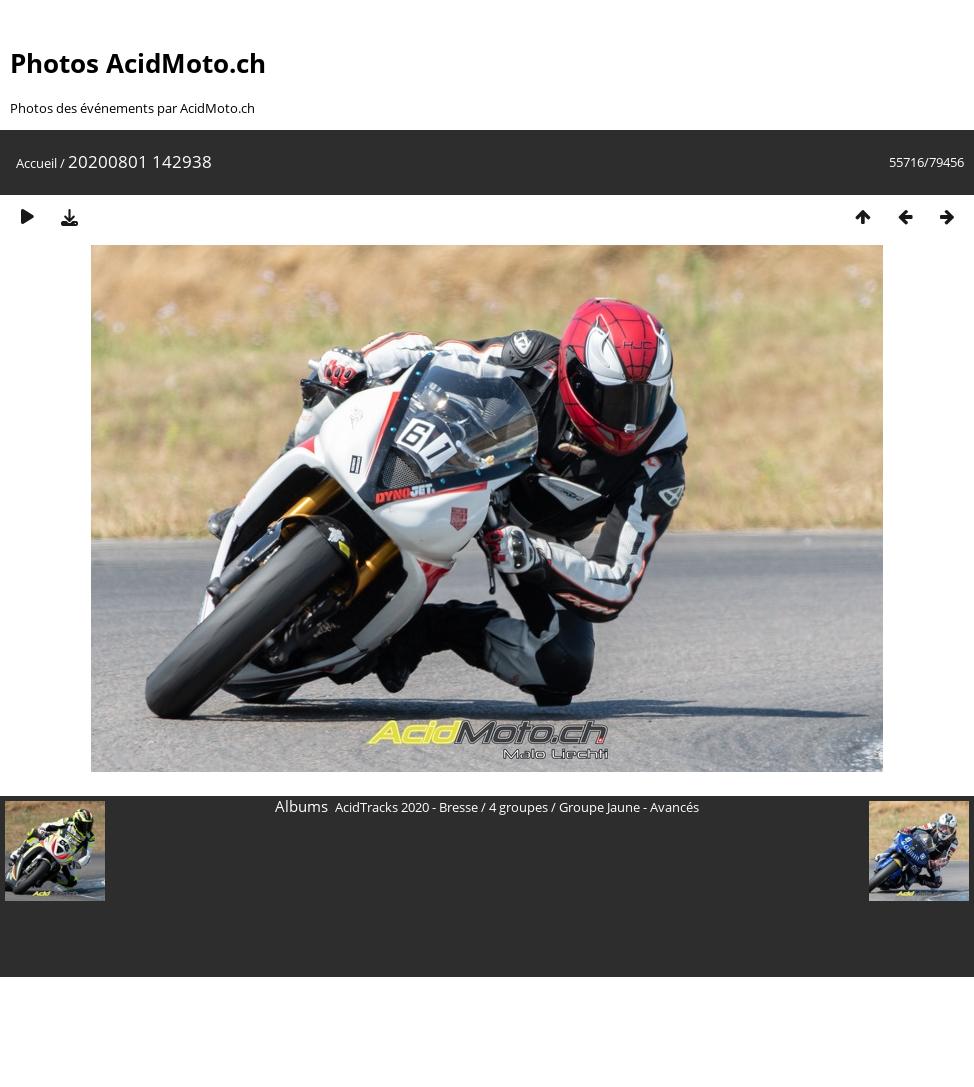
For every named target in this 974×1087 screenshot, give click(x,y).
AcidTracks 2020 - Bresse (406, 807)
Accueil (36, 163)
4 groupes (518, 807)
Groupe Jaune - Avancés (629, 807)
